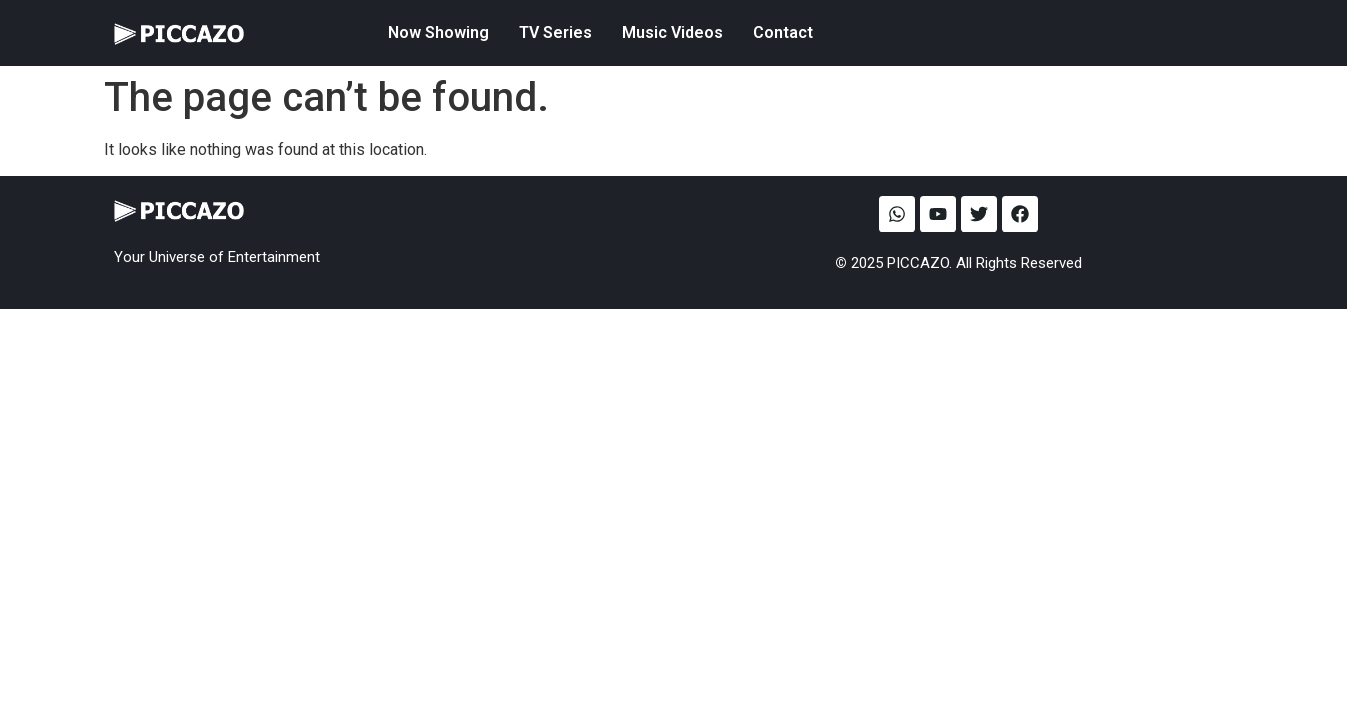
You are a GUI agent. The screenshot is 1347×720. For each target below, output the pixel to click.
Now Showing (438, 32)
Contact (783, 32)
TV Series (555, 32)
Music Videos (672, 32)
